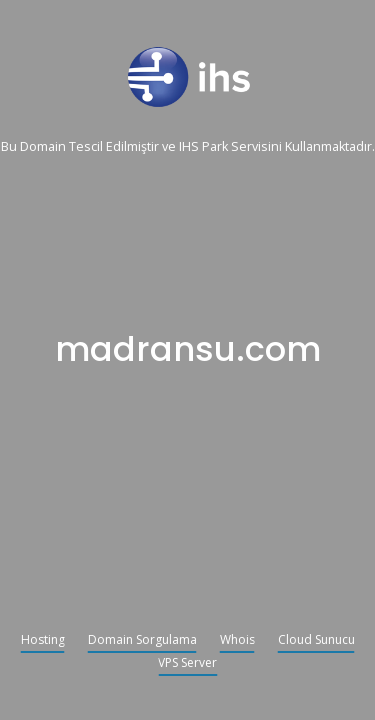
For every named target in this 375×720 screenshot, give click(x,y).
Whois (237, 641)
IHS (189, 147)
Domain (43, 147)
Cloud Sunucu (316, 641)
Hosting (43, 641)
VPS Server (187, 664)
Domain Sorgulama (142, 641)
